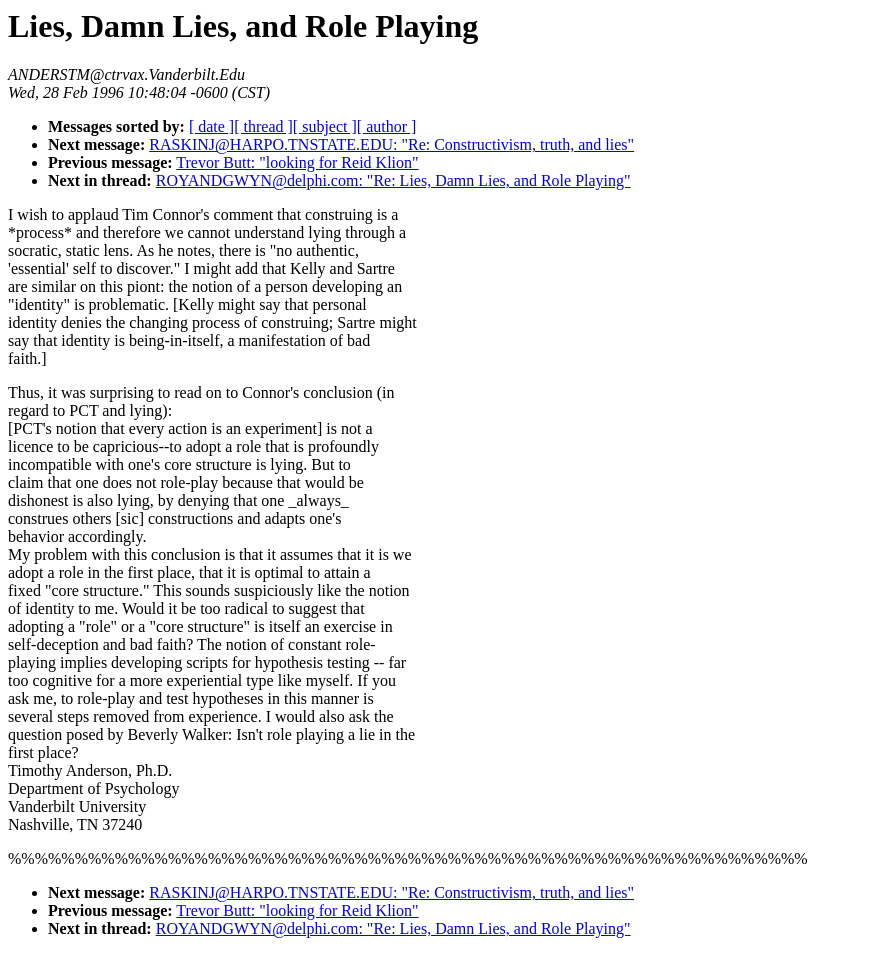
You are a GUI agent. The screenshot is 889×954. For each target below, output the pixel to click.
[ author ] (387, 126)
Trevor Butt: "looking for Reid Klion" (297, 162)
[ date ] (211, 126)
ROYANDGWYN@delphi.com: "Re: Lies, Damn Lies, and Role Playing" (393, 180)
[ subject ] (325, 126)
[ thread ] (263, 126)
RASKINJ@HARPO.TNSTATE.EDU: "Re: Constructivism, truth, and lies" (391, 144)
